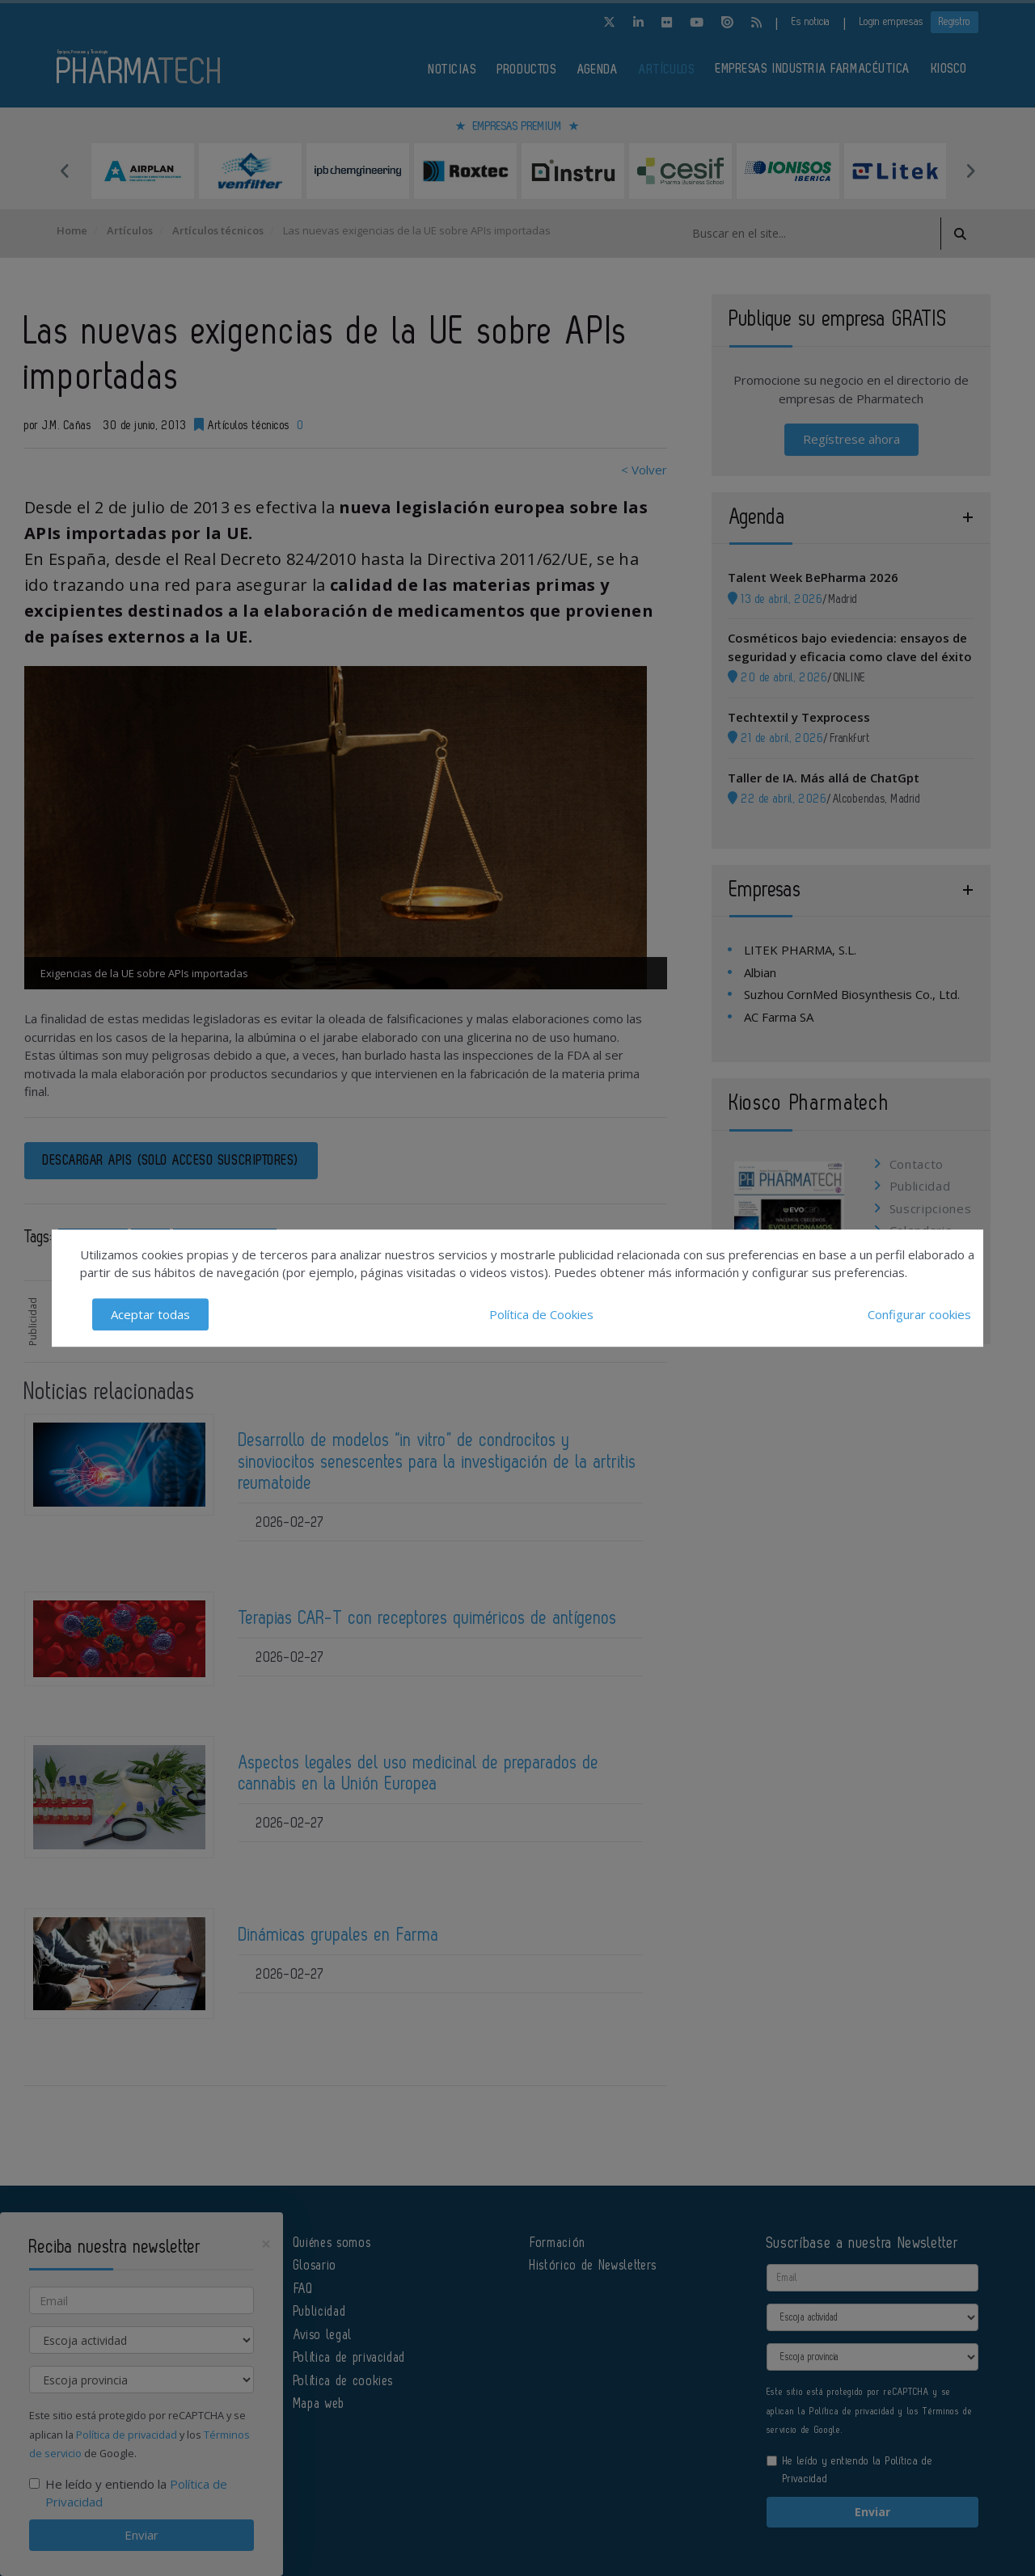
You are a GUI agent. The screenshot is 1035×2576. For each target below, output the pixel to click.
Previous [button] (65, 170)
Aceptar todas (150, 1314)
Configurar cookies (919, 1314)
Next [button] (970, 170)
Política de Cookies (541, 1314)
